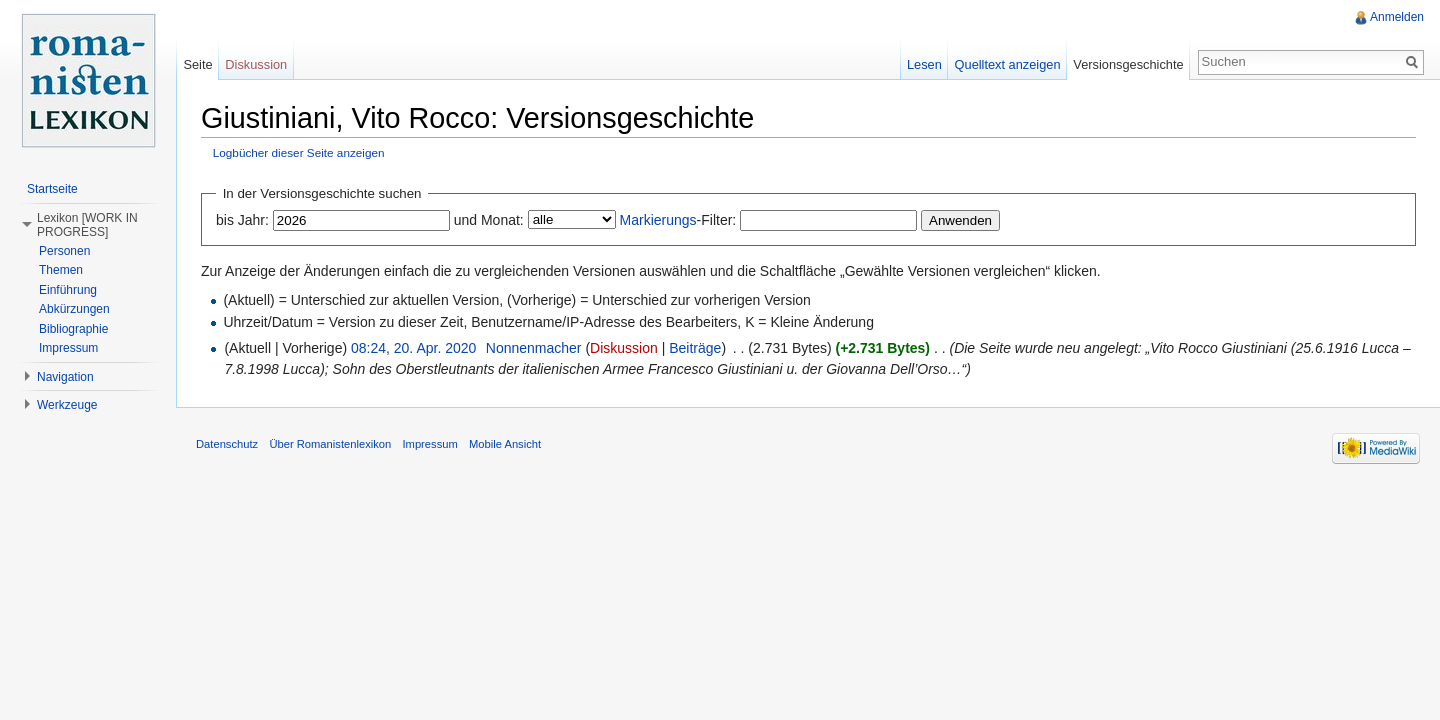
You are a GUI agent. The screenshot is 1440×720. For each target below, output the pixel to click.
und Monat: (489, 220)
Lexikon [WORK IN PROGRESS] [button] (87, 225)
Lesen (924, 64)
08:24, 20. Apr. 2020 (413, 348)
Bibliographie (73, 329)
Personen (64, 251)
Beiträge (695, 348)
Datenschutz (227, 444)
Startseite (52, 189)
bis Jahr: (242, 220)
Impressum (68, 348)
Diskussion (624, 348)
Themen (61, 270)
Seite (197, 64)
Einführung (68, 290)
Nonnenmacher (534, 348)
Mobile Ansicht (505, 444)
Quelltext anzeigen (1008, 64)
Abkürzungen (74, 309)
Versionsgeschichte (1128, 64)
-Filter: (678, 220)
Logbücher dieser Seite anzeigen (299, 152)
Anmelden (1397, 17)
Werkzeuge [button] (67, 405)
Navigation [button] (65, 377)
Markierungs (658, 220)
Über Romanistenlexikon (330, 444)
